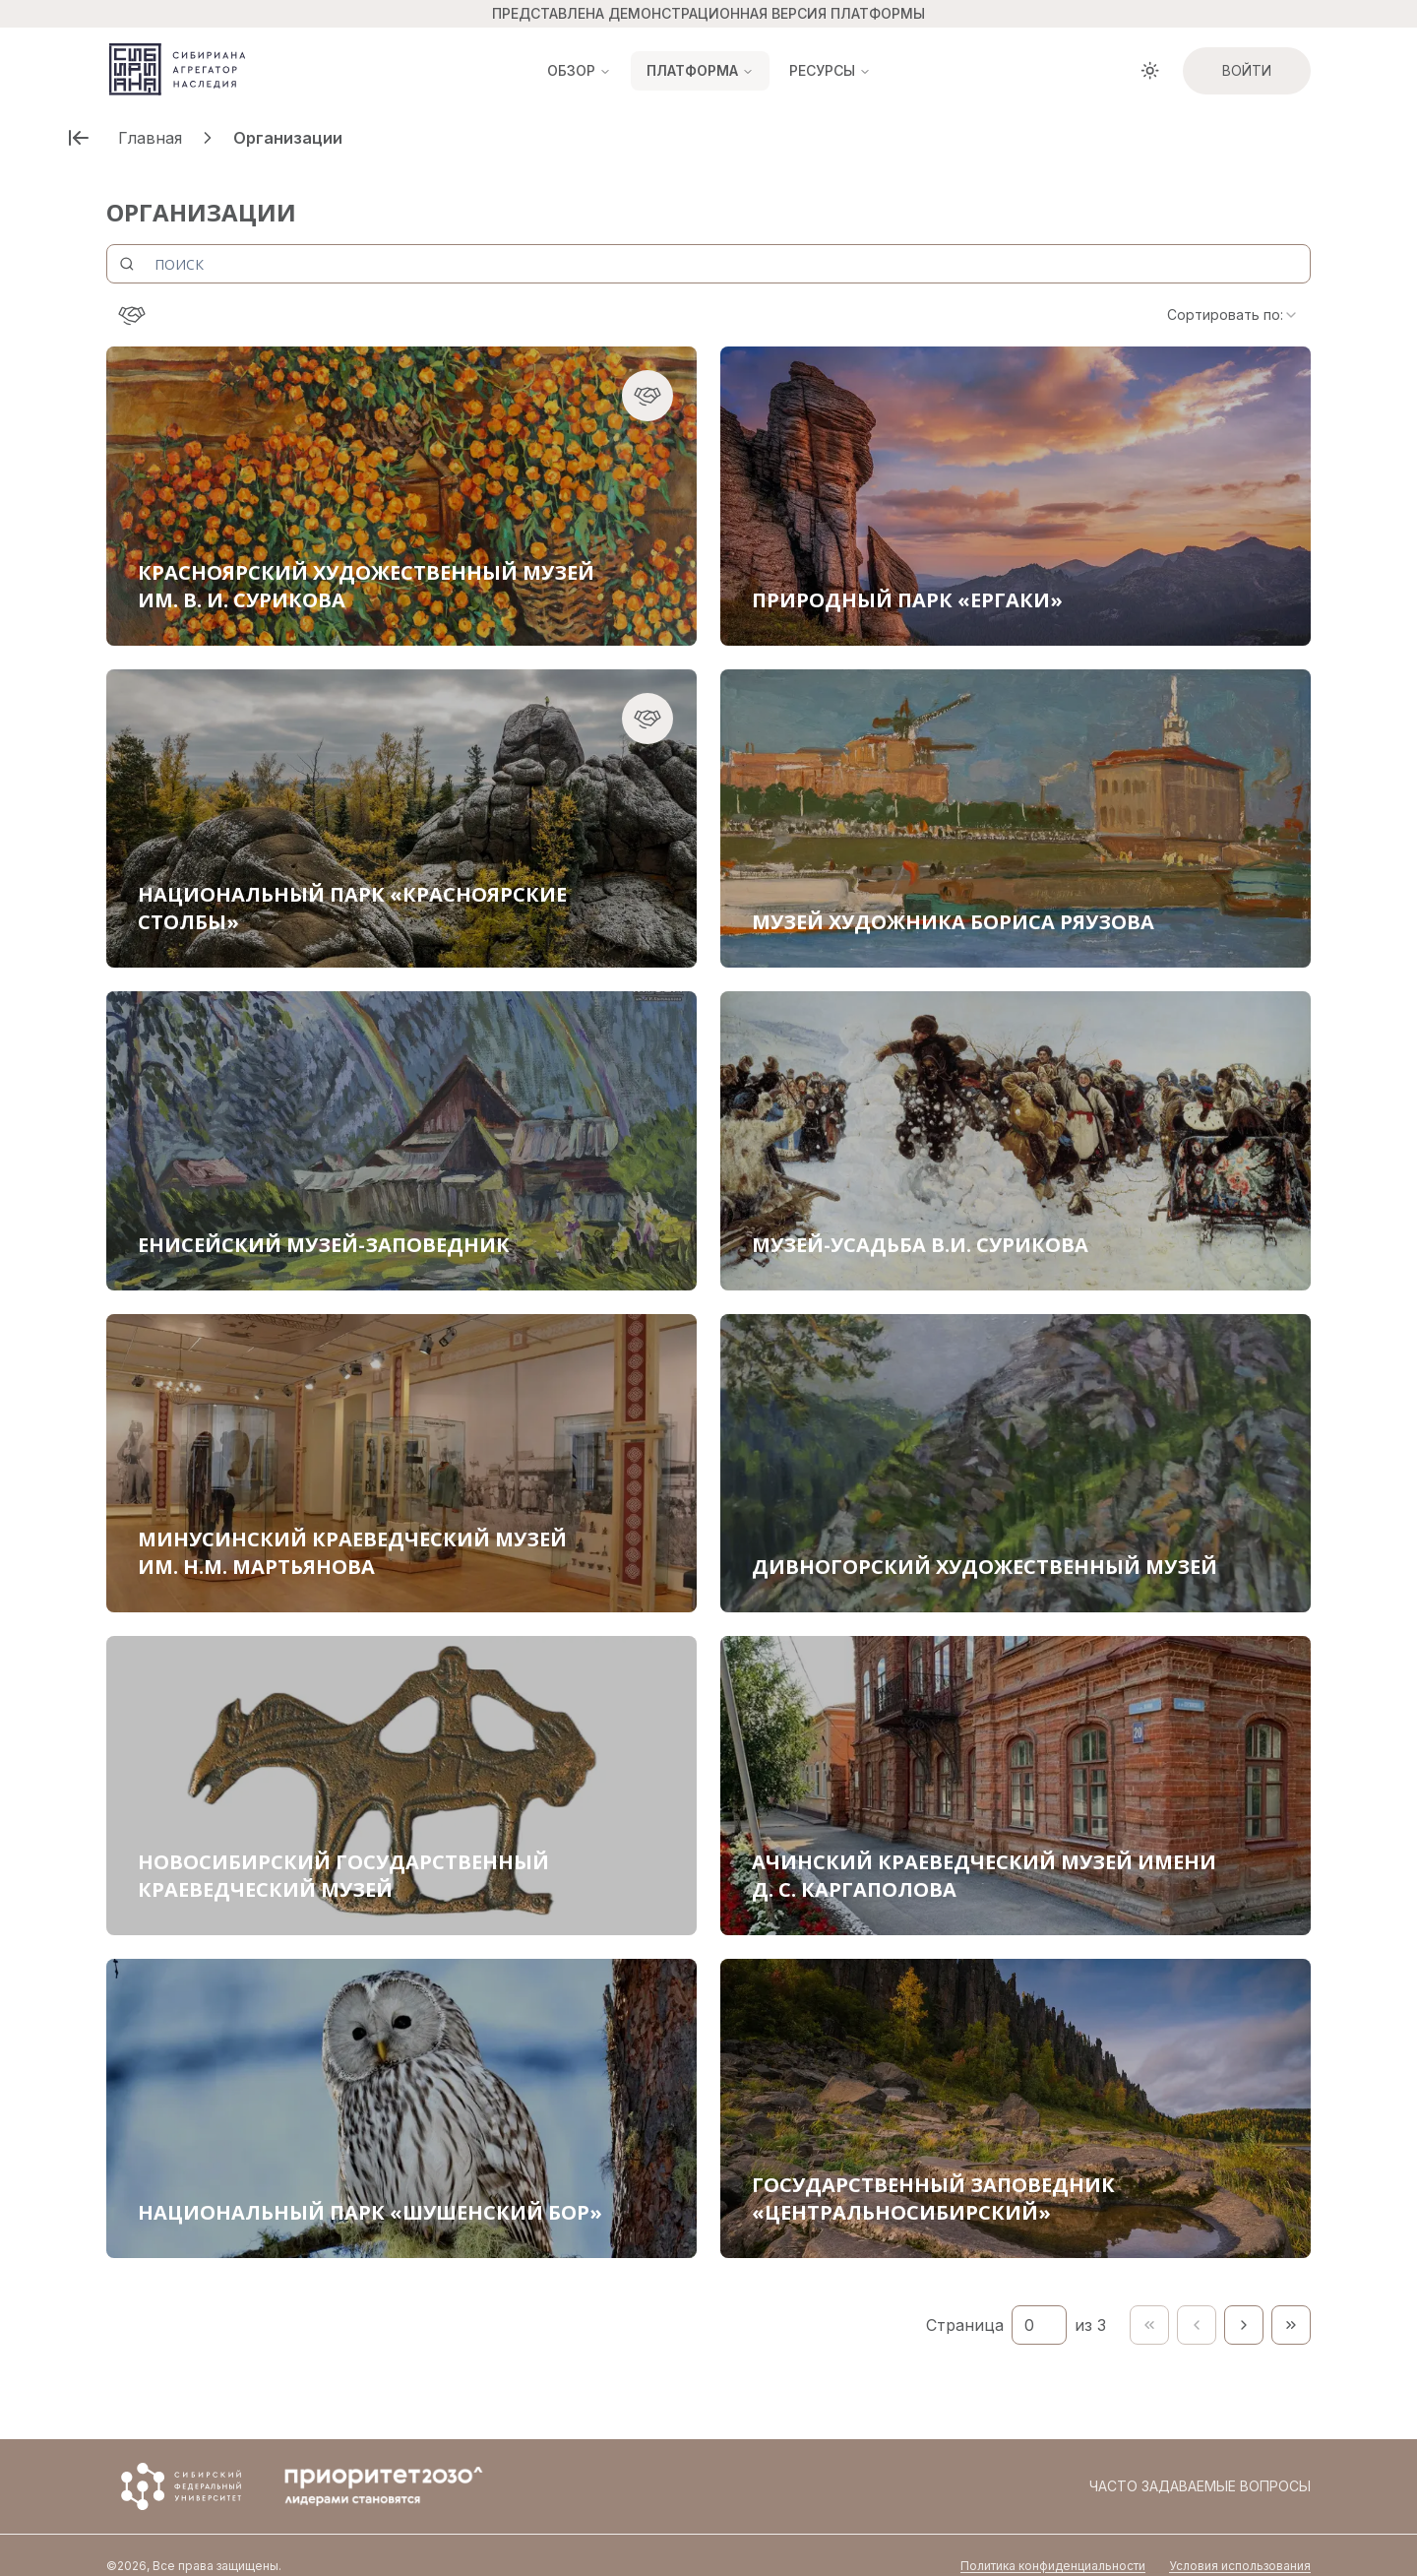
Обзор (579, 70)
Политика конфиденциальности (1052, 2544)
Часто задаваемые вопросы (1200, 2464)
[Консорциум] (131, 315)
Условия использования (1240, 2544)
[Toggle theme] (1150, 71)
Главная (150, 138)
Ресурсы (830, 70)
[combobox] (1233, 315)
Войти (1246, 70)
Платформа (700, 70)
